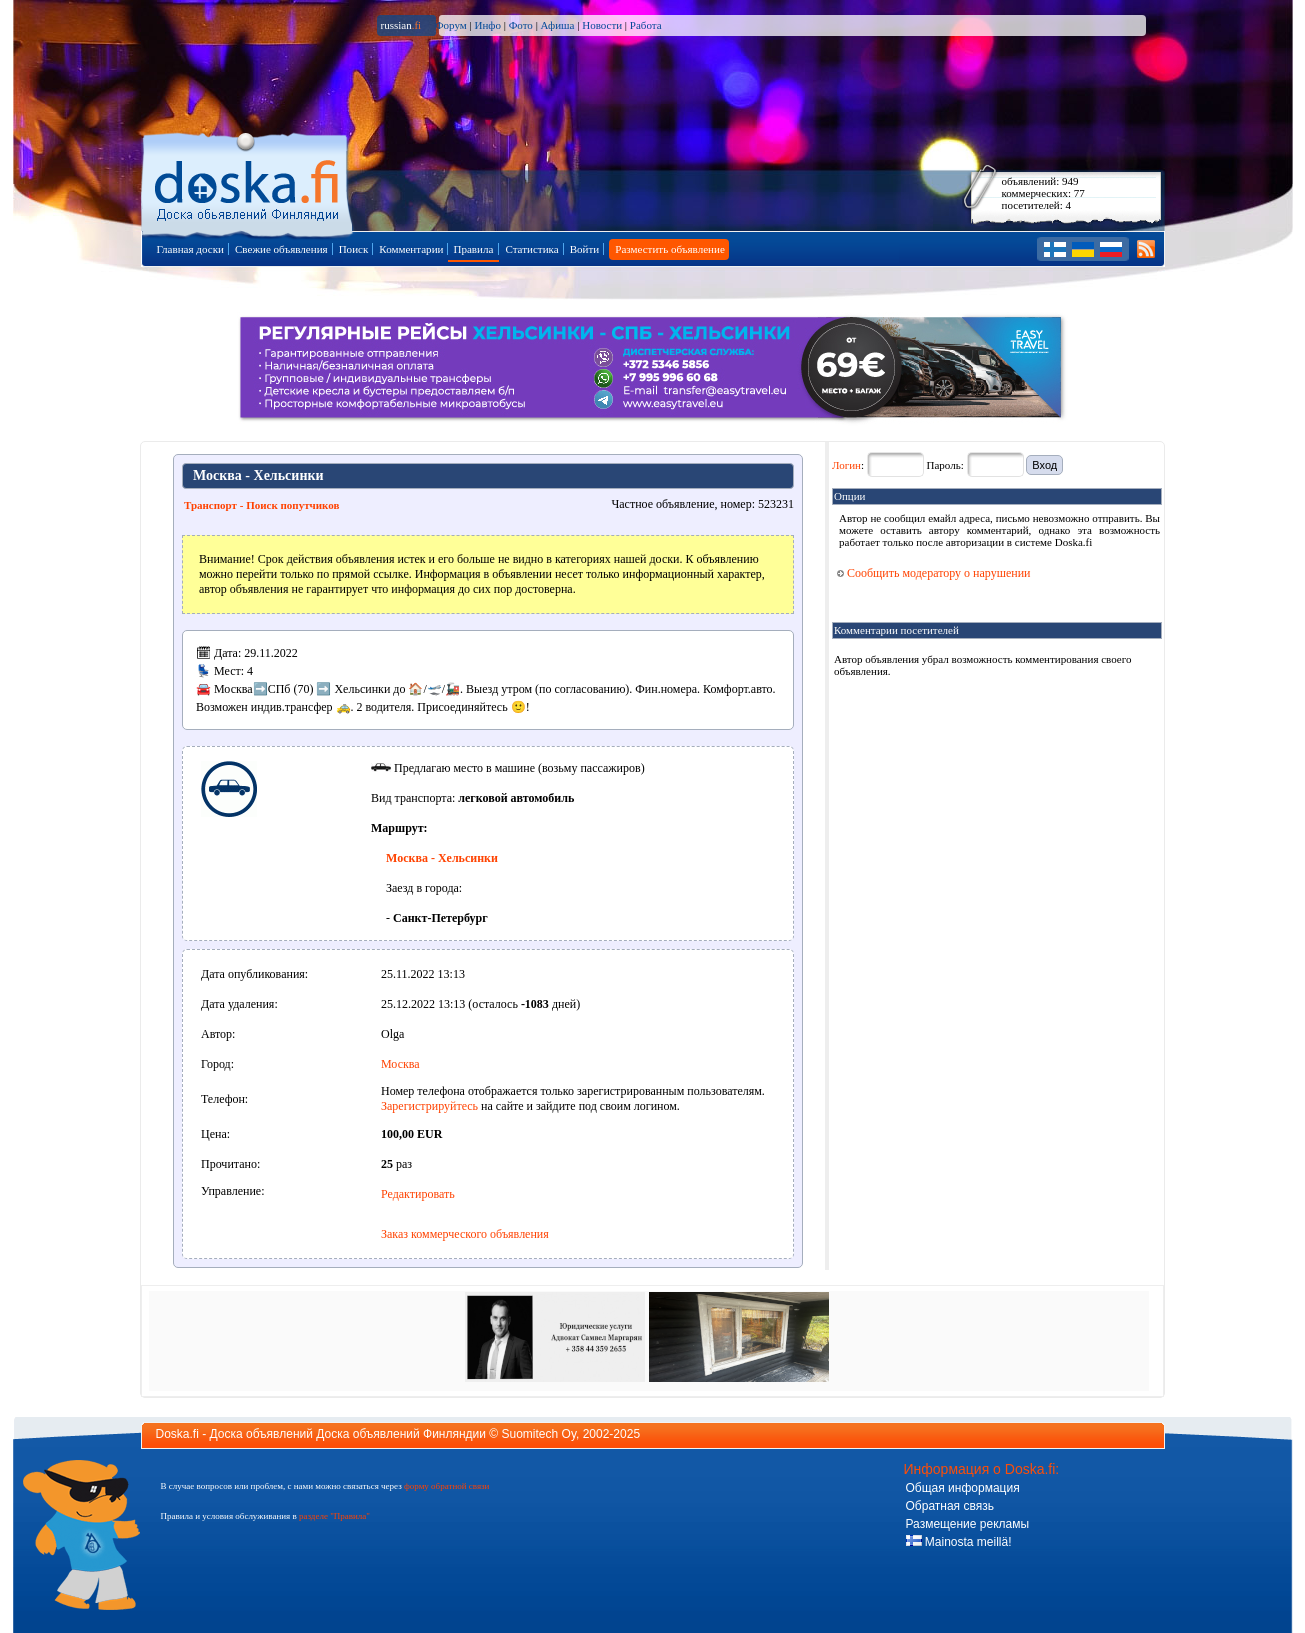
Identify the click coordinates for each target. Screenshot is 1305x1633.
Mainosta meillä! (959, 1542)
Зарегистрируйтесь (429, 1106)
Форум (451, 25)
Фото (521, 25)
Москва (400, 1064)
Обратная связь (950, 1506)
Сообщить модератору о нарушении (934, 573)
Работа (646, 25)
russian (401, 25)
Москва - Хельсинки (442, 858)
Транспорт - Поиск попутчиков (261, 505)
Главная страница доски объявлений (248, 181)
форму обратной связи (446, 1486)
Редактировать (418, 1194)
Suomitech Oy (539, 1434)
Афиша (558, 25)
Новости (602, 25)
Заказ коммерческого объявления (465, 1234)
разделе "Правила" (334, 1516)
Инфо (487, 25)
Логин (846, 465)
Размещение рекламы (968, 1524)
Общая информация (963, 1488)
